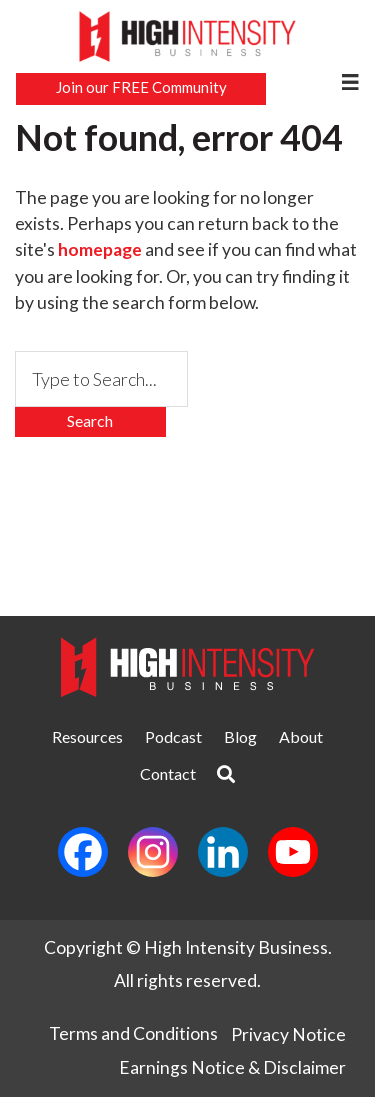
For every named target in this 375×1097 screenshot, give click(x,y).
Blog (240, 736)
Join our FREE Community (141, 87)
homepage (100, 249)
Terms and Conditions (133, 1033)
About (301, 736)
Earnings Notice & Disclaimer (232, 1067)
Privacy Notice (288, 1034)
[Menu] (350, 82)
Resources (87, 736)
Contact (168, 773)
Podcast (173, 736)
